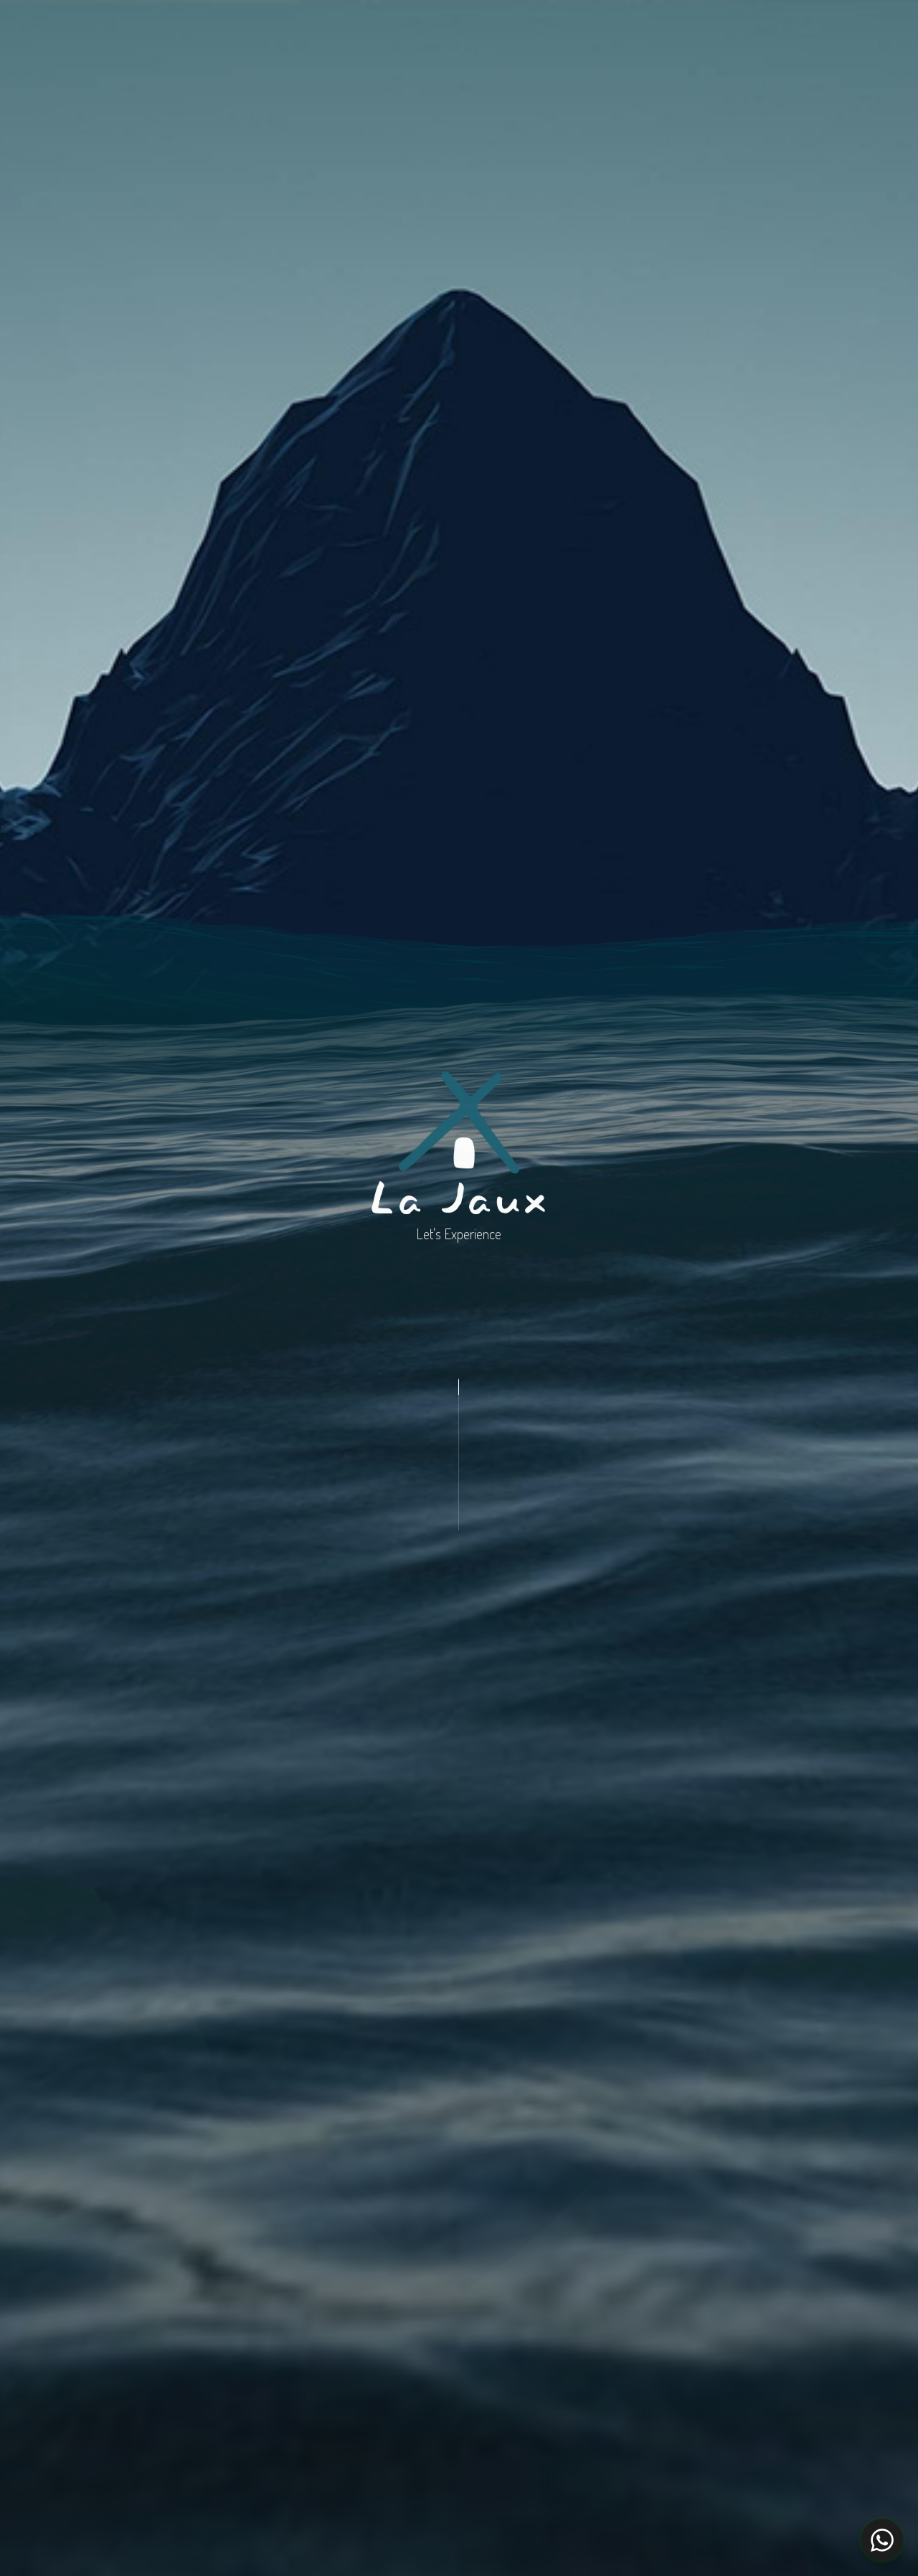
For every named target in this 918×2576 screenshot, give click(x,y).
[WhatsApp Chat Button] (882, 2540)
